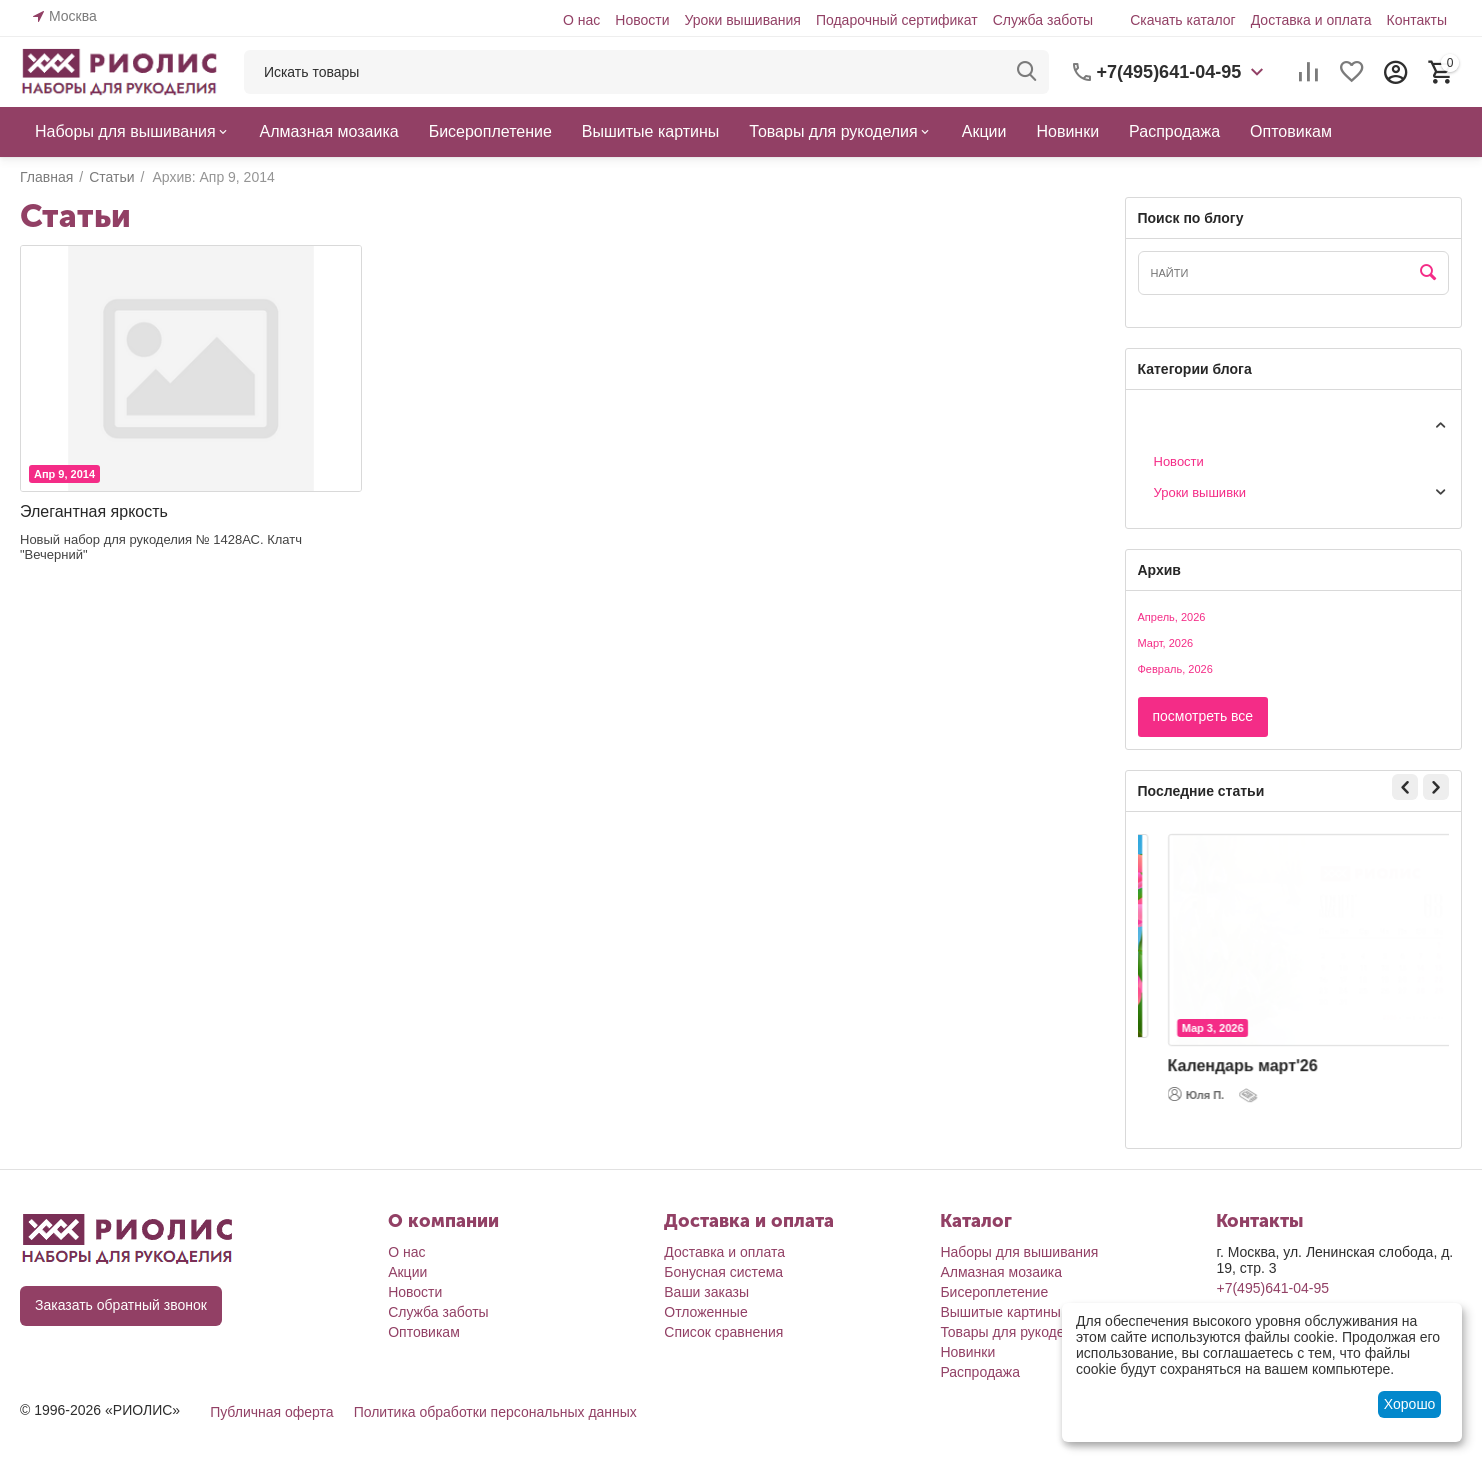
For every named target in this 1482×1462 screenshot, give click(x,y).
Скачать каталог (1183, 20)
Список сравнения (723, 1332)
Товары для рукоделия (1013, 1332)
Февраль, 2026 (1175, 669)
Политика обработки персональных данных (495, 1412)
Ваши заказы (706, 1292)
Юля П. (1176, 1107)
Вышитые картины (1000, 1312)
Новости (642, 20)
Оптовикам (424, 1332)
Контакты (1416, 20)
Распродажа (980, 1372)
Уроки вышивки (1200, 492)
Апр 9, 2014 (64, 474)
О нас (581, 20)
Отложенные (705, 1312)
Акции (407, 1272)
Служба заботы (1043, 20)
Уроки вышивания (742, 20)
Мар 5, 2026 (1193, 1020)
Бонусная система (723, 1272)
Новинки (967, 1352)
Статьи (1159, 423)
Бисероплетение (994, 1292)
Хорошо (1410, 1404)
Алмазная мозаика (1001, 1272)
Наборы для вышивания (1019, 1252)
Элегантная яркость (94, 511)
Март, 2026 (1166, 643)
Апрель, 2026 (1172, 617)
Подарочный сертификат (897, 20)
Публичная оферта (272, 1412)
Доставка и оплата (1311, 20)
